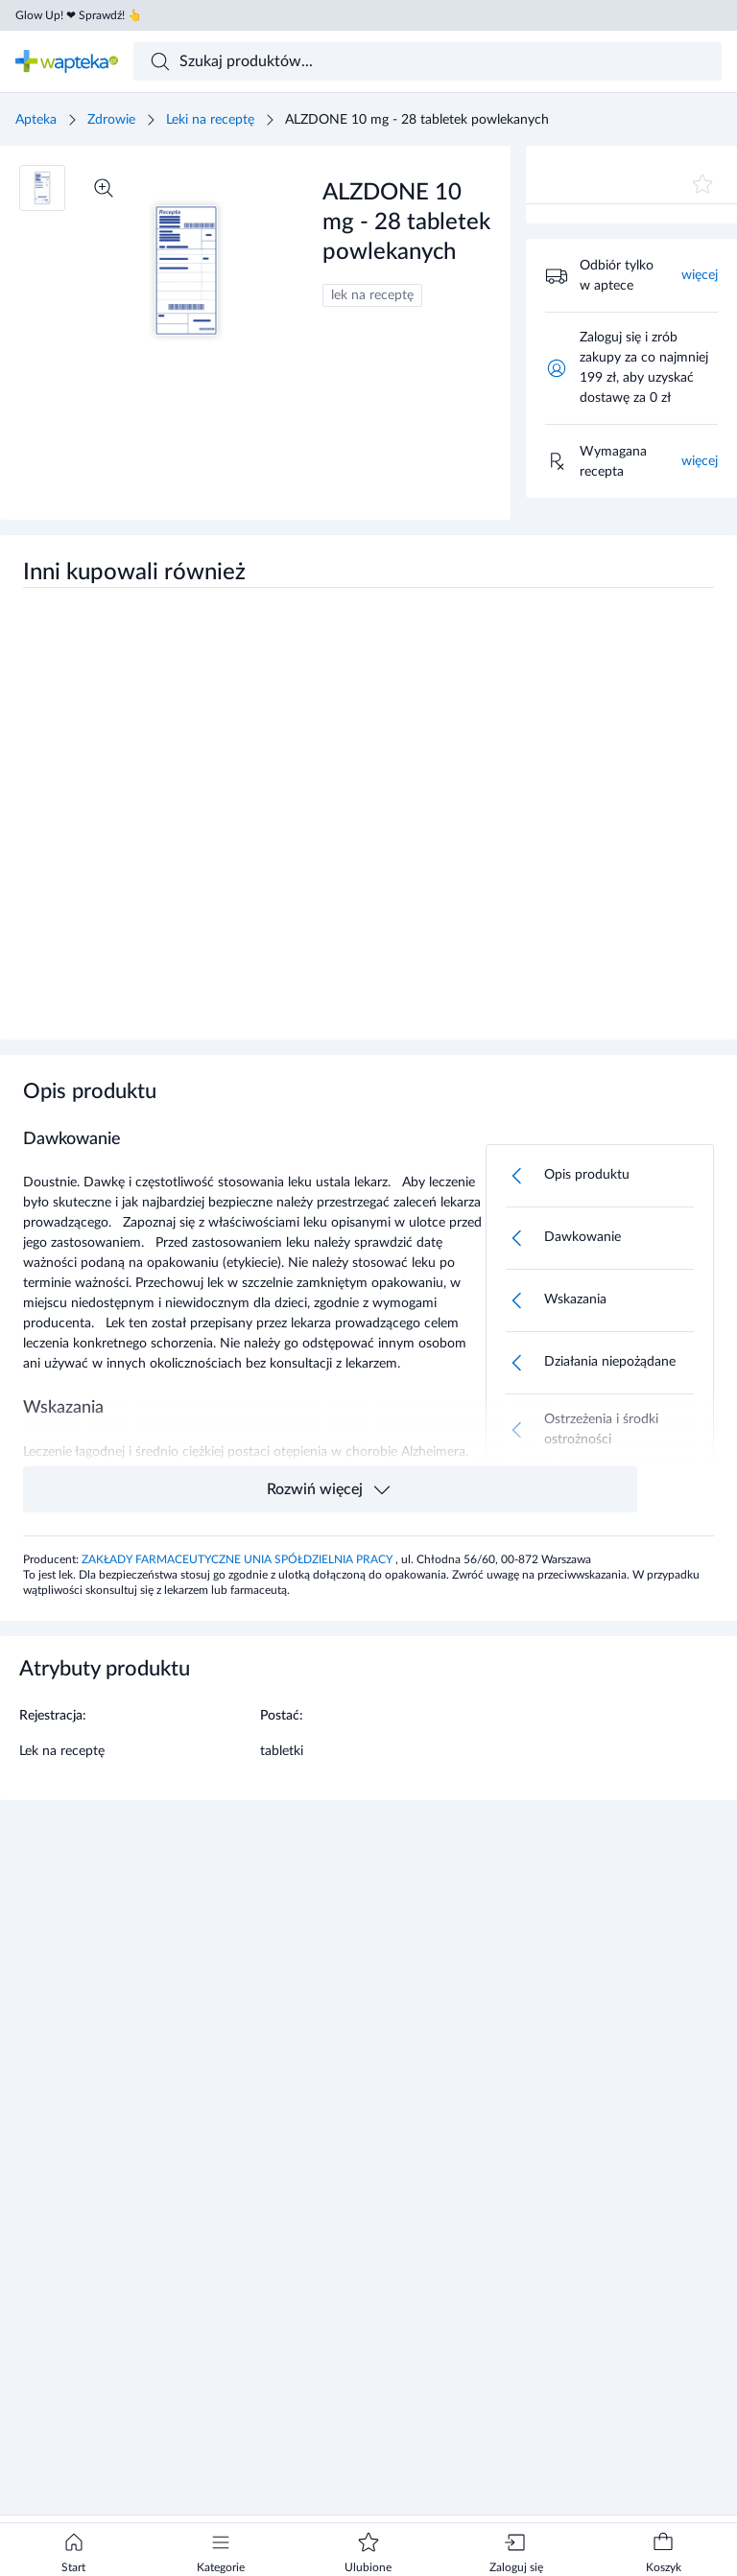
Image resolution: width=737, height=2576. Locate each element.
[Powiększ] (103, 188)
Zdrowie (111, 120)
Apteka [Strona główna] (36, 120)
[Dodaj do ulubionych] (702, 184)
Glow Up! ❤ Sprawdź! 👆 (78, 15)
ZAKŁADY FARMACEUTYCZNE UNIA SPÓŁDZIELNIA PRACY (238, 1559)
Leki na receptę (210, 120)
